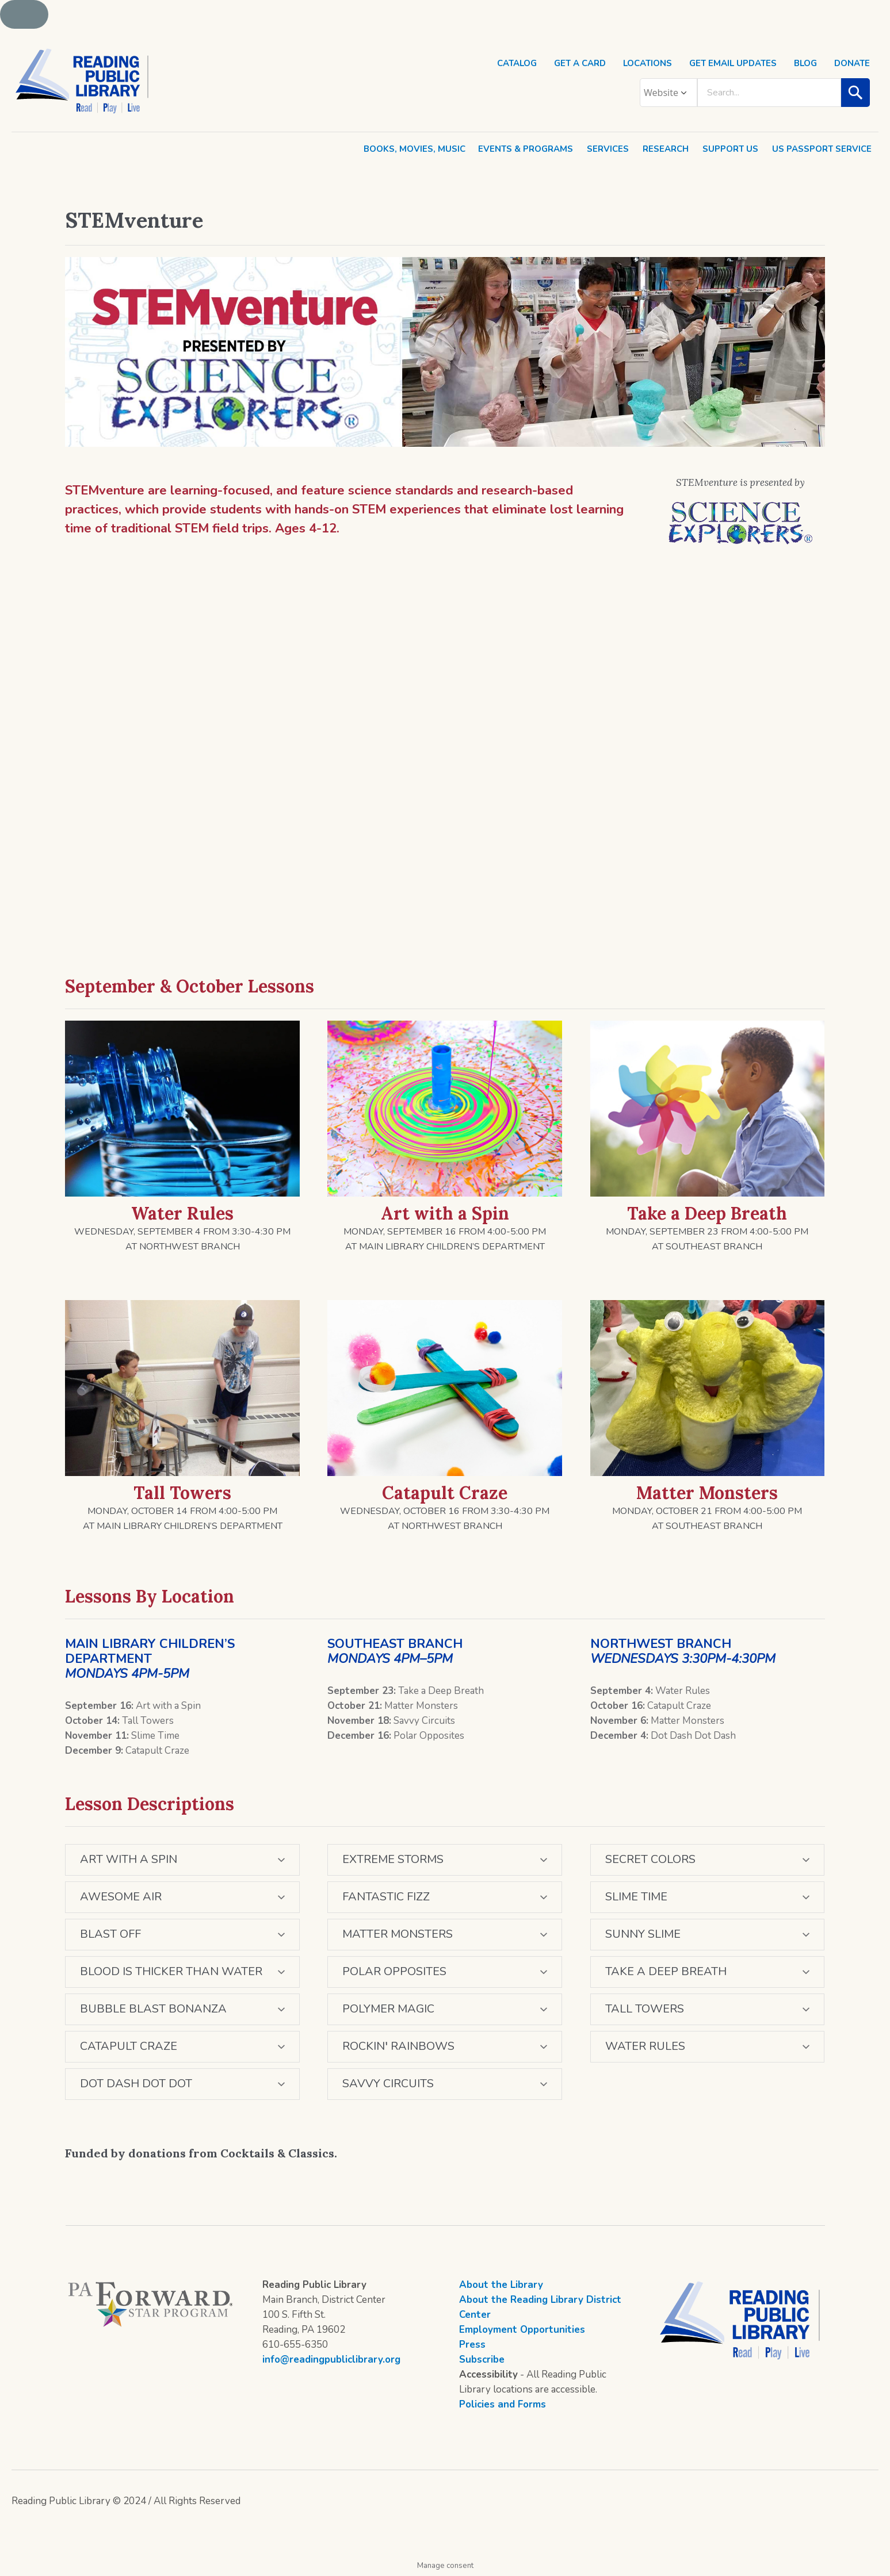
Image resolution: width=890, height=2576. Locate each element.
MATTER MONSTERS (397, 1934)
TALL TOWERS (644, 2009)
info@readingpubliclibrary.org (331, 2359)
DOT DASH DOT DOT (136, 2083)
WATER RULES (645, 2046)
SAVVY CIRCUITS (388, 2083)
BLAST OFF (110, 1934)
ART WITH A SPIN (128, 1859)
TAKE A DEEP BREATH (666, 1971)
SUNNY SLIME (643, 1934)
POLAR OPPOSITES (394, 1971)
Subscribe (482, 2359)
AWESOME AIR (121, 1896)
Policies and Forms (502, 2404)
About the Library (501, 2284)
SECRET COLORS (650, 1859)
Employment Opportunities (522, 2329)
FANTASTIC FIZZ (386, 1896)
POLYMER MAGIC (388, 2009)
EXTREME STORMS (393, 1859)
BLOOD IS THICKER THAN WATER (171, 1971)
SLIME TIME (636, 1896)
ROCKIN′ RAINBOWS (398, 2046)
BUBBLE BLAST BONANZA (153, 2009)
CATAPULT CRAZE (128, 2046)
